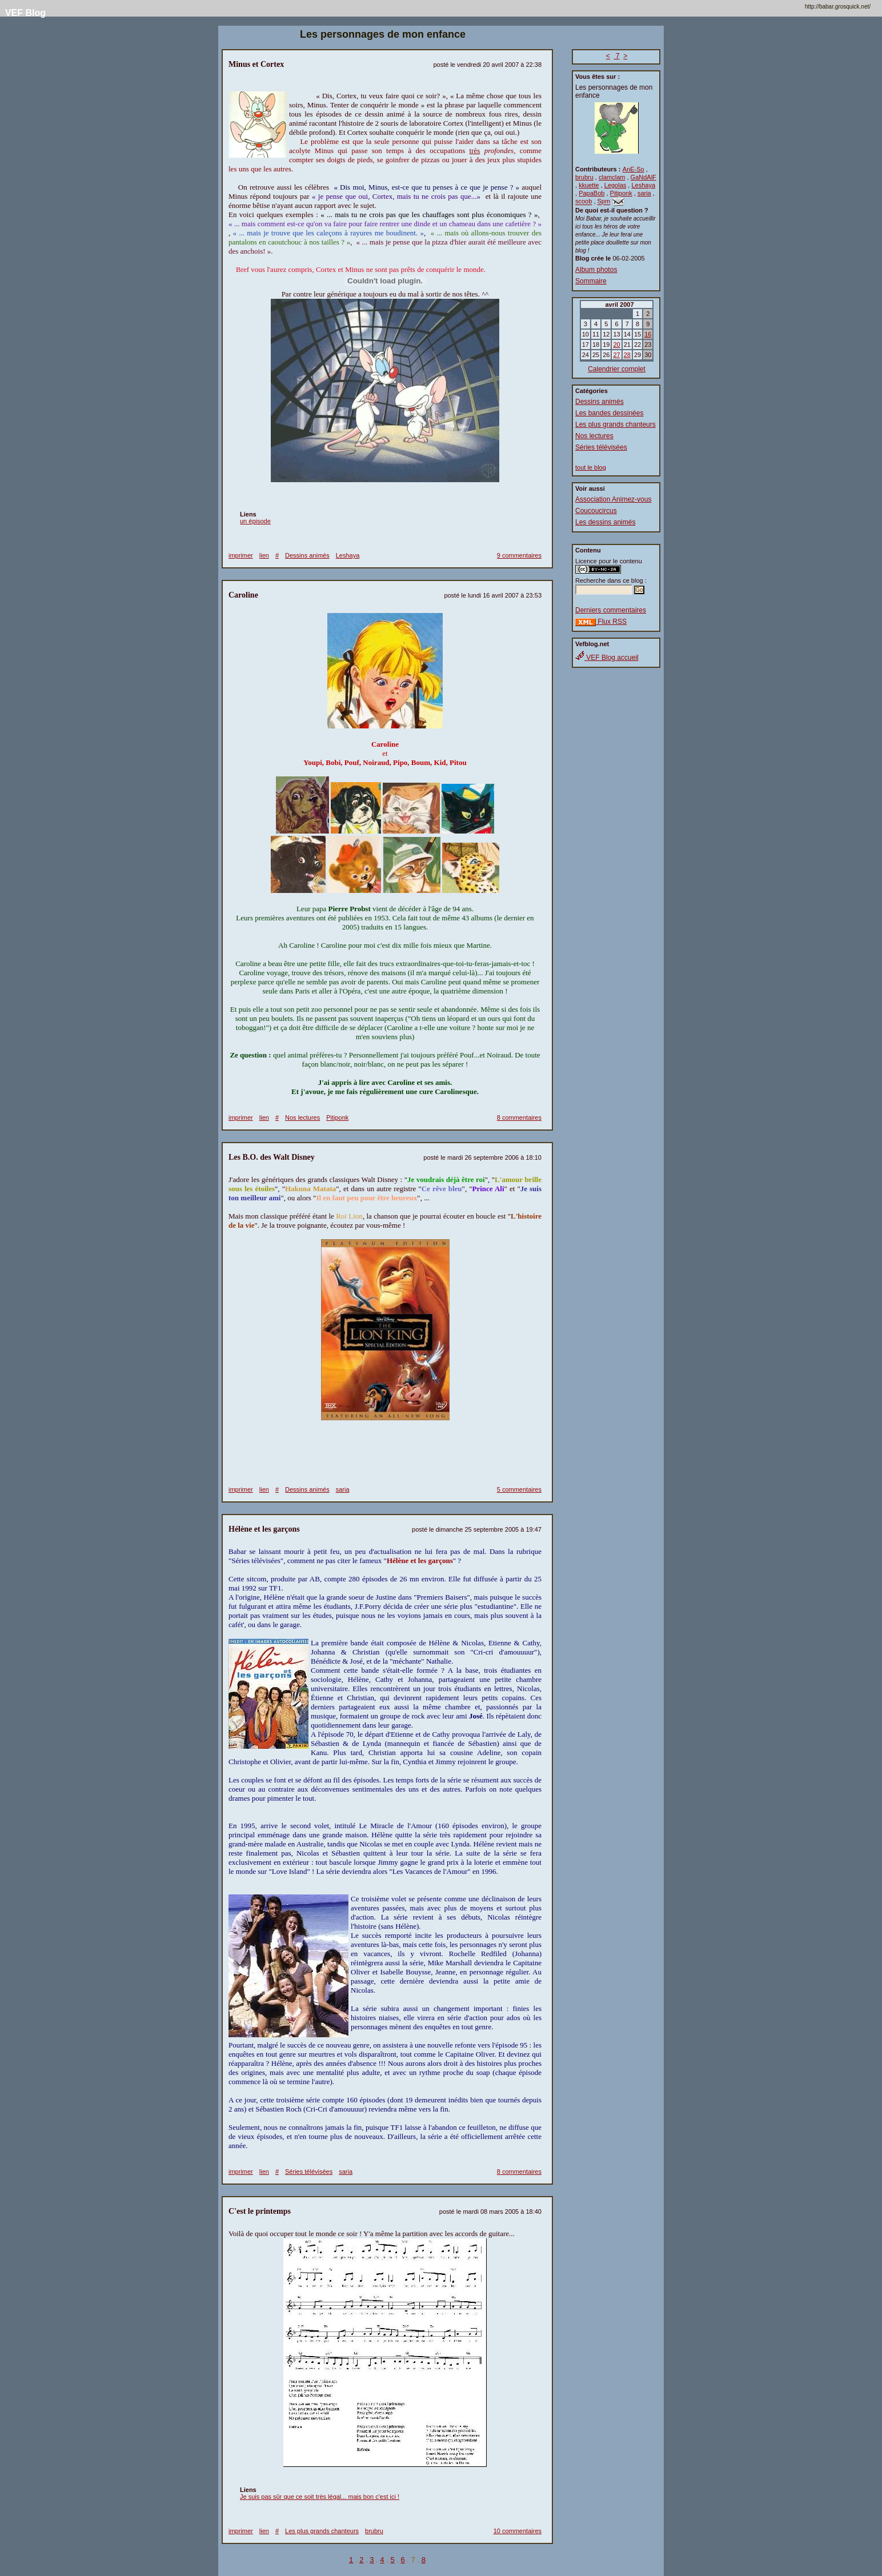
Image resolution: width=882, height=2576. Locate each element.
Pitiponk (621, 193)
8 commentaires (519, 1117)
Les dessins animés (605, 522)
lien (264, 555)
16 (647, 334)
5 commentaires (519, 1489)
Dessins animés (599, 402)
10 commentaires (518, 2530)
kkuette (589, 185)
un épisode (255, 521)
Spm (604, 201)
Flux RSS (601, 622)
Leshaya (643, 185)
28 (627, 354)
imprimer (240, 555)
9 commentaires (519, 555)
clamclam (612, 177)
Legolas (615, 185)
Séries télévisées (601, 447)
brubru (584, 177)
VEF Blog (23, 13)
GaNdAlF (643, 177)
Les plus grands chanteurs (615, 424)
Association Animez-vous (613, 499)
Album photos (596, 270)
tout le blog (590, 467)
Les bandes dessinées (609, 413)
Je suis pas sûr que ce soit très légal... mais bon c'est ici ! (319, 2496)
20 (616, 344)
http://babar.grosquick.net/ (838, 6)
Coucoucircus (596, 511)
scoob (583, 201)
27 (616, 354)
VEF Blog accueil (607, 658)
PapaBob (591, 193)
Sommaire (591, 281)
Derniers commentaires (610, 610)
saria (644, 193)
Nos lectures (594, 436)
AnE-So (633, 169)
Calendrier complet (617, 369)
